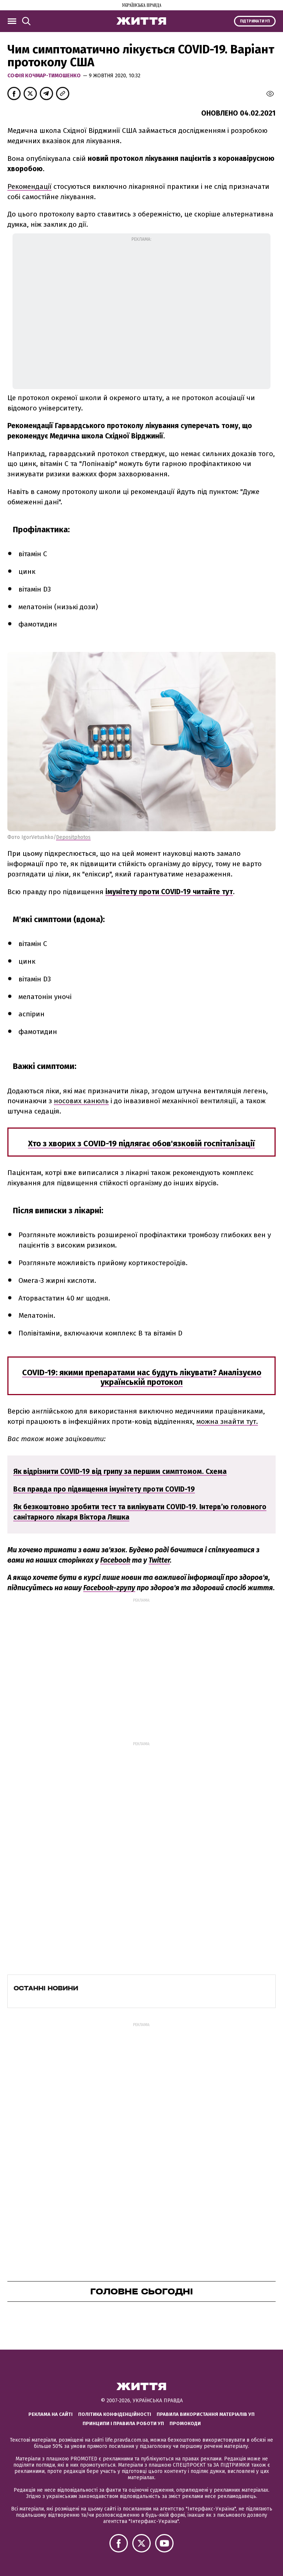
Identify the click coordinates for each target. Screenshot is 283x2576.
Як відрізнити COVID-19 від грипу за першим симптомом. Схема (120, 1471)
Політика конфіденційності (114, 2414)
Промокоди (185, 2423)
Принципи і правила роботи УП (123, 2423)
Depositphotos (73, 837)
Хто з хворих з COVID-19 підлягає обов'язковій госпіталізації (141, 1143)
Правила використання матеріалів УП (206, 2414)
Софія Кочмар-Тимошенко (45, 76)
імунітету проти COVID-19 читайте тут (169, 892)
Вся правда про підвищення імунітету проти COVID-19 (104, 1489)
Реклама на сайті (50, 2414)
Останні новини (46, 1988)
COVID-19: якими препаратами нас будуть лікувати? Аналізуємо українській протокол (141, 1377)
